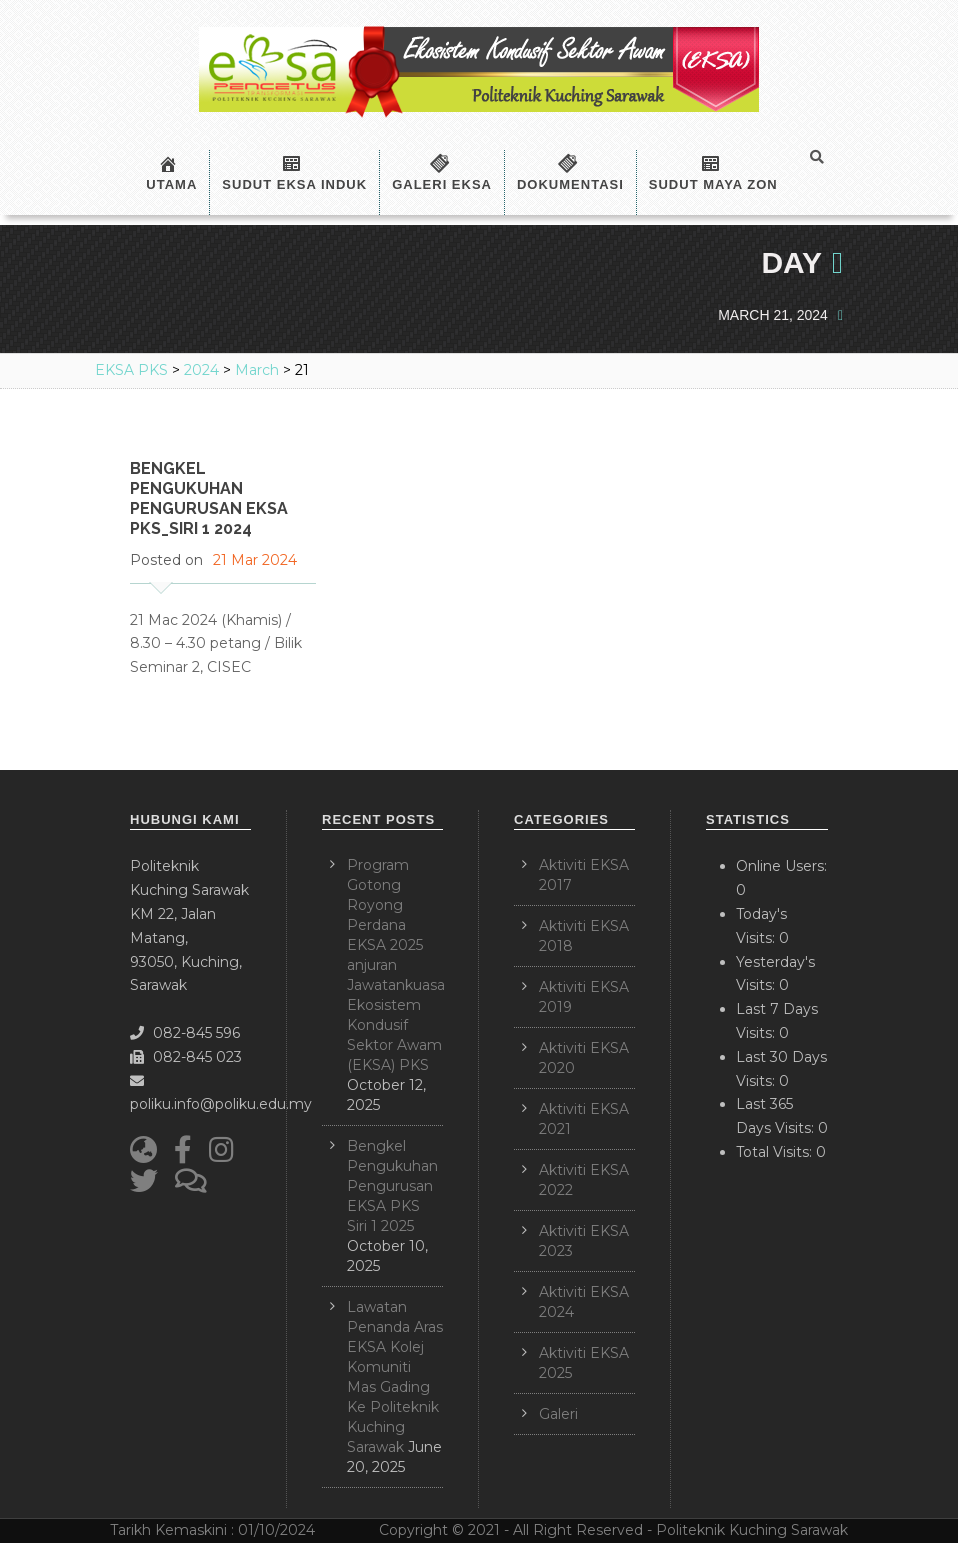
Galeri (558, 1414)
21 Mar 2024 (255, 560)
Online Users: (781, 866)
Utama (171, 173)
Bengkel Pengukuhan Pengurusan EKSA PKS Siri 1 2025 (392, 1186)
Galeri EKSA (442, 173)
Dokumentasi (570, 173)
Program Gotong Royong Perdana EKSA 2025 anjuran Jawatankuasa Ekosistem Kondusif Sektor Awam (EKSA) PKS (396, 965)
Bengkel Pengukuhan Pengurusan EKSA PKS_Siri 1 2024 (209, 498)
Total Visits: (776, 1152)
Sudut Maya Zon (713, 173)
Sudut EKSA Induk (294, 173)
